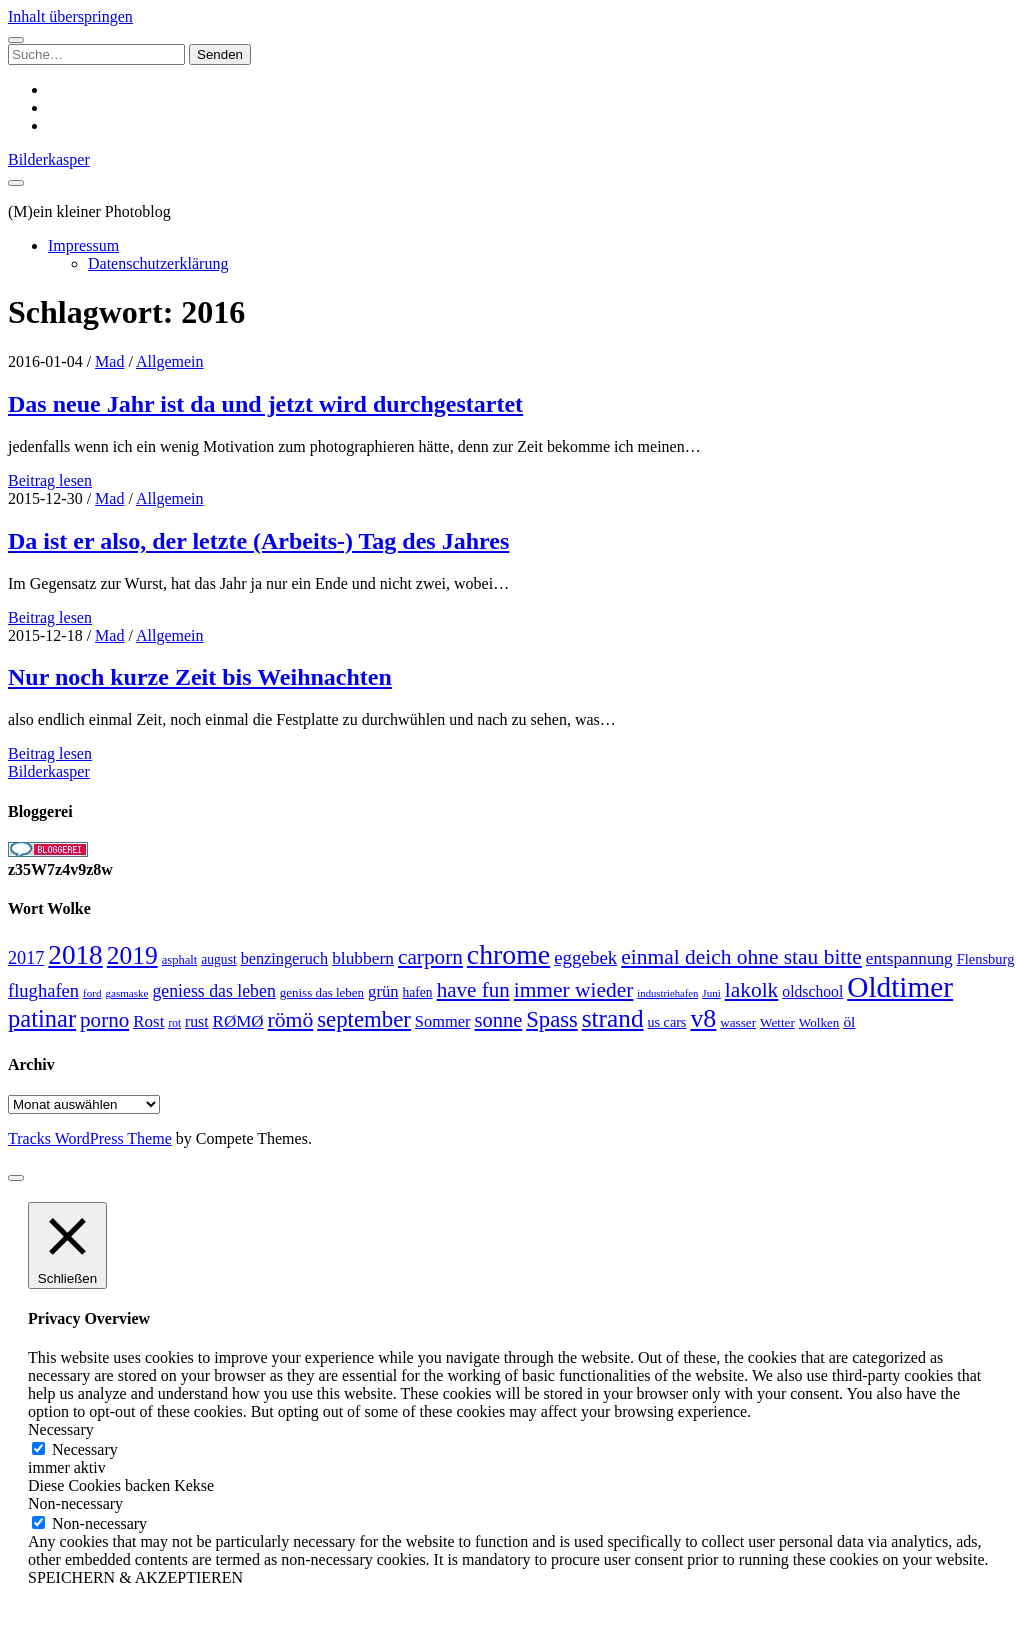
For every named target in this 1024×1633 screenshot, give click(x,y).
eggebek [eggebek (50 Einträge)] (585, 957)
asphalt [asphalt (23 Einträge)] (180, 960)
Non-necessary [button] (75, 1503)
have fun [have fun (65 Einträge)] (473, 990)
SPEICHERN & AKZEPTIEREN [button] (135, 1577)
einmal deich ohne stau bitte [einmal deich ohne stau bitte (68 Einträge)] (741, 957)
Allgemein (170, 361)
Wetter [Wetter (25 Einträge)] (777, 1022)
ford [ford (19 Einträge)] (92, 993)
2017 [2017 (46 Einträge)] (26, 958)
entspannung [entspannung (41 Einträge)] (909, 958)
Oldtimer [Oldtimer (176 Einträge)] (900, 987)
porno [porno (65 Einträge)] (104, 1020)
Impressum (83, 245)
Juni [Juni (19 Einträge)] (711, 993)
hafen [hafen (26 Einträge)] (418, 992)
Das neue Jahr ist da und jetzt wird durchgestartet (265, 404)
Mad (109, 361)
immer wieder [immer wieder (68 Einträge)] (574, 990)
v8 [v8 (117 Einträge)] (703, 1018)
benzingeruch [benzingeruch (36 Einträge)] (284, 959)
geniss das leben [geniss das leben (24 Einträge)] (322, 992)
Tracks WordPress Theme (90, 1138)
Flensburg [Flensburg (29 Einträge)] (986, 959)
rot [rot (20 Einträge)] (174, 1023)
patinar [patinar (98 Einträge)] (42, 1018)
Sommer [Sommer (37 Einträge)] (443, 1021)
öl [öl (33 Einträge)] (849, 1021)
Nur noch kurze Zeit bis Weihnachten (200, 677)
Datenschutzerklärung (158, 263)
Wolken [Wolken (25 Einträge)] (819, 1022)
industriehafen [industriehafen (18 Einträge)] (667, 993)
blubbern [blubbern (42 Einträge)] (363, 958)
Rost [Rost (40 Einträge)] (148, 1021)
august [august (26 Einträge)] (218, 959)
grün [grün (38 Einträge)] (383, 991)
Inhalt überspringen (70, 16)
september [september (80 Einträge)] (364, 1019)
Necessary (85, 1449)
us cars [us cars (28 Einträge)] (667, 1022)
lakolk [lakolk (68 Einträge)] (752, 990)
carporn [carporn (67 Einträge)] (430, 957)
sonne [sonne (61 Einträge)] (499, 1020)
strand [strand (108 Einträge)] (613, 1018)
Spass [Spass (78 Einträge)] (551, 1019)
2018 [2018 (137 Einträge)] (75, 955)
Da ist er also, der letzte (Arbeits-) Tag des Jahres (258, 541)
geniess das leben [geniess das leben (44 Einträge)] (213, 991)
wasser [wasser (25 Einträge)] (738, 1022)
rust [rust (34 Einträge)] (196, 1021)
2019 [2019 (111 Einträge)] (132, 955)
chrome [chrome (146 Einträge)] (508, 954)
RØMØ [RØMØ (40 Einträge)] (238, 1021)
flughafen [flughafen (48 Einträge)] (43, 990)
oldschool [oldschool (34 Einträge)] (812, 991)
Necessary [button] (61, 1429)
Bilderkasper (49, 159)
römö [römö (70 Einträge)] (291, 1020)
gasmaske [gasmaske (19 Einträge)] (126, 993)
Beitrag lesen (50, 480)
